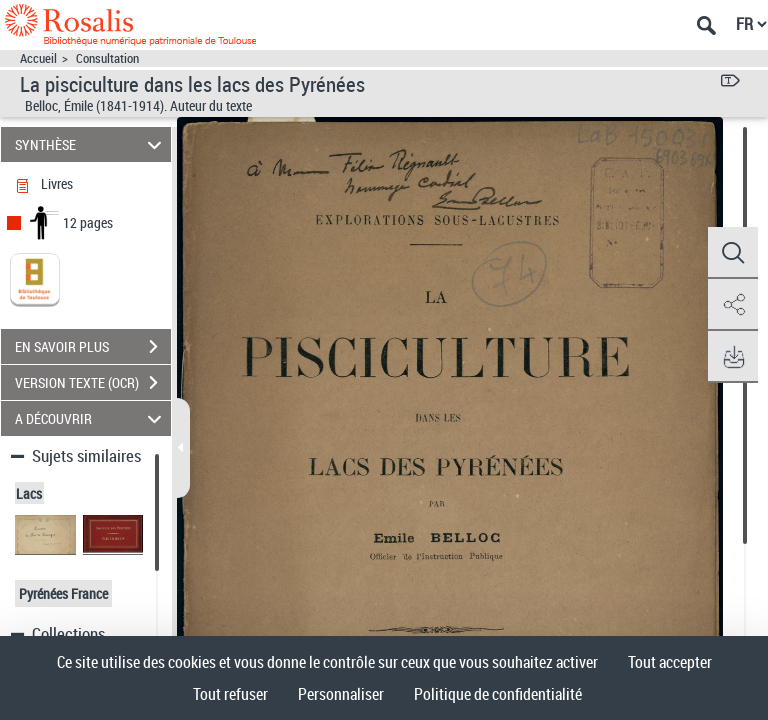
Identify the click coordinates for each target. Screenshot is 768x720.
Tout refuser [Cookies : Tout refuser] (230, 694)
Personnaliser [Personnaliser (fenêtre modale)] (341, 694)
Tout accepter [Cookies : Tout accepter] (670, 662)
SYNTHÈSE (91, 144)
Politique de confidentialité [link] (498, 694)
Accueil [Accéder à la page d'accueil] (38, 58)
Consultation (107, 58)
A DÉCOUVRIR (91, 418)
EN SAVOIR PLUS (93, 347)
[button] (733, 253)
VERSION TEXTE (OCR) (93, 383)
